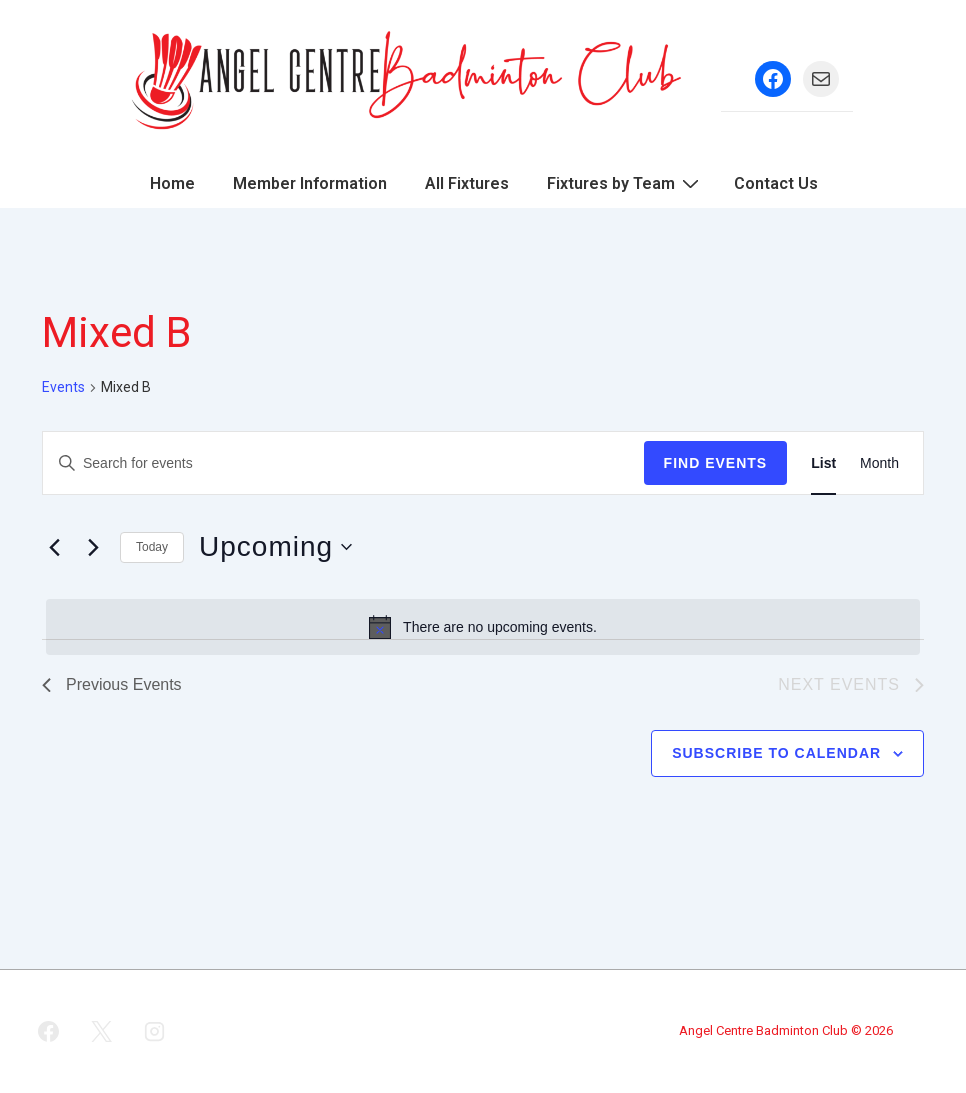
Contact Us (776, 183)
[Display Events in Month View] (879, 463)
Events (63, 387)
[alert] (483, 627)
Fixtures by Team (625, 183)
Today (152, 547)
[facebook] (49, 1031)
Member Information (310, 183)
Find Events (716, 463)
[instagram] (155, 1031)
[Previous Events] (54, 547)
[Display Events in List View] (823, 463)
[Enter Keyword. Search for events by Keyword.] (343, 463)
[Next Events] (93, 547)
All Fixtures (467, 183)
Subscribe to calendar (776, 753)
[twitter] (102, 1031)
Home (172, 183)
